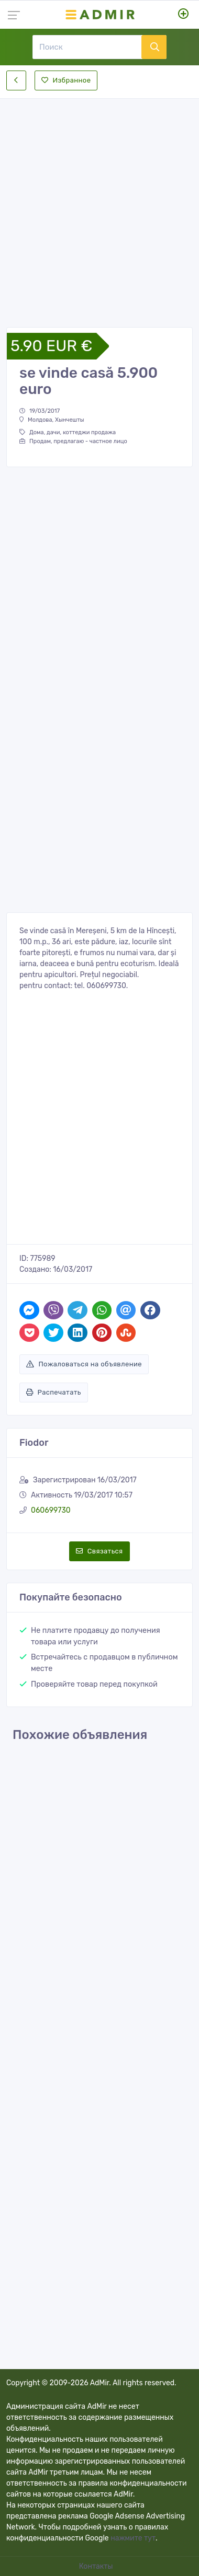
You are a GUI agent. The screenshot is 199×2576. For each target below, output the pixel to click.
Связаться (99, 1551)
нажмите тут (133, 2538)
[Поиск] (86, 47)
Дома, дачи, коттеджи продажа (67, 432)
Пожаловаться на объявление (84, 1364)
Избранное (66, 80)
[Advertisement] (99, 204)
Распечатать (53, 1392)
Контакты (97, 2566)
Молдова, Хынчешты (51, 419)
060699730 (51, 1510)
